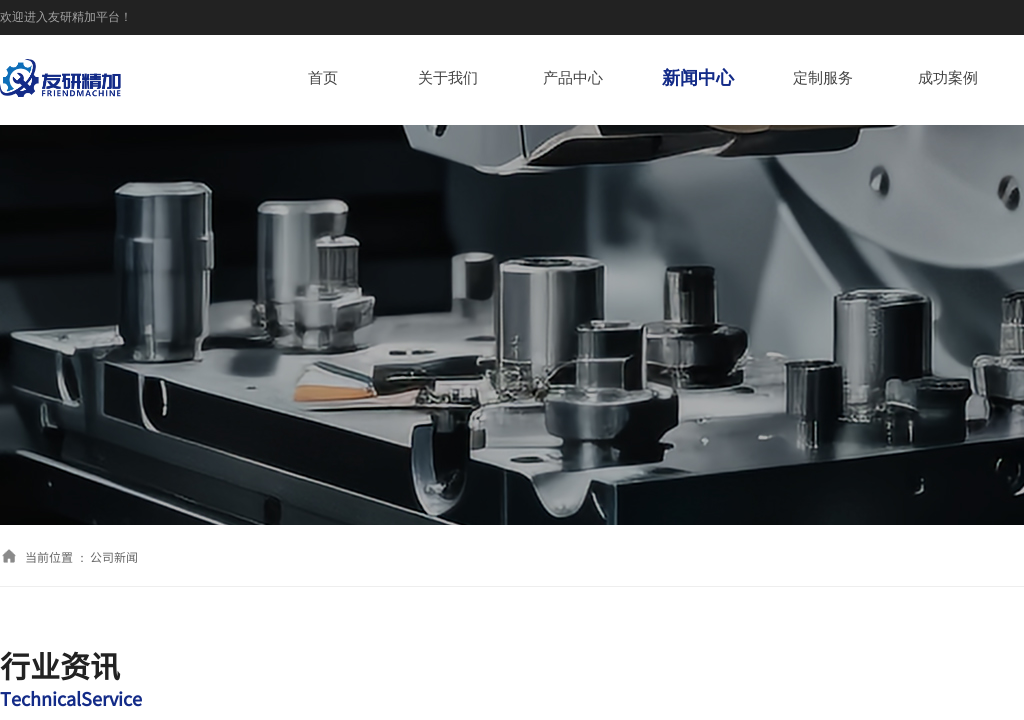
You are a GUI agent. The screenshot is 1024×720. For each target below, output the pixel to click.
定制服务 (823, 78)
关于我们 (448, 78)
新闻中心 (698, 78)
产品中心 (573, 78)
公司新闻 (114, 556)
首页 (323, 78)
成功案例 (948, 78)
